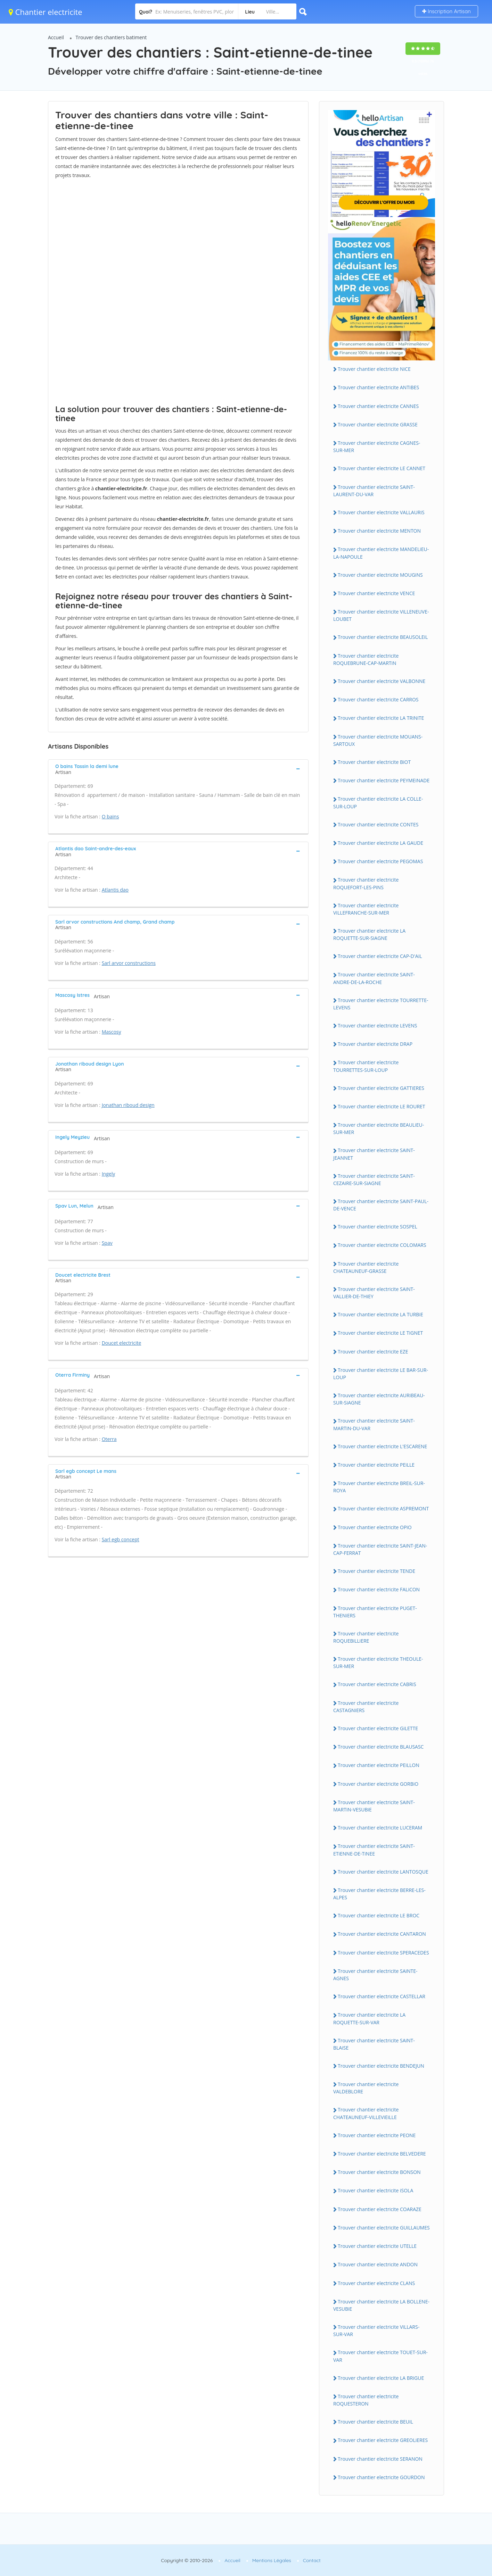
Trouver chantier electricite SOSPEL (377, 1226)
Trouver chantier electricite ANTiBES (378, 387)
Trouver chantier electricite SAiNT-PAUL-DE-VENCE (380, 1205)
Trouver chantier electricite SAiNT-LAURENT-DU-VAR (374, 491)
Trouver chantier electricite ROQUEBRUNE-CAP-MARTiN (366, 659)
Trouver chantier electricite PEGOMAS (380, 861)
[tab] (178, 768)
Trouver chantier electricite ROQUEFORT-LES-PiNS (366, 883)
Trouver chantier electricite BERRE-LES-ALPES (379, 1894)
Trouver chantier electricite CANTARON (382, 1934)
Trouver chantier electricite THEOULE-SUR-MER (378, 1662)
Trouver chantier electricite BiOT (374, 762)
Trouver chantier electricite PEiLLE (376, 1464)
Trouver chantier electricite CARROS (378, 699)
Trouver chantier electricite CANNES (378, 406)
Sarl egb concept (120, 1539)
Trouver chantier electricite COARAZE (379, 2209)
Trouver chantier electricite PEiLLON (378, 1765)
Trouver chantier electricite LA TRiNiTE (381, 718)
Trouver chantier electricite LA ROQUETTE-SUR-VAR (369, 2018)
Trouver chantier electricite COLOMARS (382, 1245)
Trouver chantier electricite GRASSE (378, 424)
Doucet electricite (121, 1343)
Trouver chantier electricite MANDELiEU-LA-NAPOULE (381, 553)
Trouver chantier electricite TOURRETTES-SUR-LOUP (366, 1066)
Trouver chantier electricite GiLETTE (378, 1728)
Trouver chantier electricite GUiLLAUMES (384, 2227)
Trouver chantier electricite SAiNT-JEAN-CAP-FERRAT (380, 1549)
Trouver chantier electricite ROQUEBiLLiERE (366, 1637)
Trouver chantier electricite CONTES (378, 824)
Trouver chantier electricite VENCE (376, 593)
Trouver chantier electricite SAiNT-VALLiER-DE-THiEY (374, 1293)
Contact (312, 2560)
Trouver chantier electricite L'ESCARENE (382, 1446)
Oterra (109, 1439)
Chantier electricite (45, 12)
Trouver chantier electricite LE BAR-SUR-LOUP (380, 1374)
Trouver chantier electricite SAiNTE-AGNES (375, 1975)
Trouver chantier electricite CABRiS (377, 1684)
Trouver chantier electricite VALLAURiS (381, 512)
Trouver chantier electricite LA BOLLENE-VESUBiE (381, 2305)
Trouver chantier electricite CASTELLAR (381, 1996)
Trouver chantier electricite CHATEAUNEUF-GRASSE (366, 1267)
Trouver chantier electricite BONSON (379, 2172)
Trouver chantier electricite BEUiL (375, 2421)
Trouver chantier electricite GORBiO (378, 1784)
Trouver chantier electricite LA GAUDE (380, 843)
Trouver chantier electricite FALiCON (379, 1589)
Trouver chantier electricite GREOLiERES (383, 2440)
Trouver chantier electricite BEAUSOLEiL (383, 637)
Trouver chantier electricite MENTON (379, 530)
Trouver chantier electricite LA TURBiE (380, 1314)
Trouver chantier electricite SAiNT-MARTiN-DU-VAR (374, 1424)
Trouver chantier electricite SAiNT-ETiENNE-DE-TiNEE (374, 1850)
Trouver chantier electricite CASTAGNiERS (366, 1707)
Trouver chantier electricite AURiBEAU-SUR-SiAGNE (379, 1399)
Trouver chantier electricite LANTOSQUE (383, 1871)
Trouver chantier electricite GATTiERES (381, 1088)
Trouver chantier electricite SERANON (380, 2459)
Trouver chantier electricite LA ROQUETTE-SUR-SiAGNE (369, 934)
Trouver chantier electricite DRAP (375, 1044)
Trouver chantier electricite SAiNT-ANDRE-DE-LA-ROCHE (374, 978)
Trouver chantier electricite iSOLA (375, 2190)
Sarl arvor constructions (129, 963)
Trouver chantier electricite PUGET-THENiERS (375, 1612)
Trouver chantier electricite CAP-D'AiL (380, 956)
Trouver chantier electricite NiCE (374, 369)
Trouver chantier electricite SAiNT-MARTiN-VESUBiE (374, 1806)
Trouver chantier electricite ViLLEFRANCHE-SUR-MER (366, 909)
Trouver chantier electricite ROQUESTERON (366, 2400)
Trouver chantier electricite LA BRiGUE (381, 2378)
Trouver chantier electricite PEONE (377, 2135)
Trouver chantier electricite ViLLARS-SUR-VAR (376, 2330)
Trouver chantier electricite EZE (373, 1351)
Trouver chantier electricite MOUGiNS (380, 575)
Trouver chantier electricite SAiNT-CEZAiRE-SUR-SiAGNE (374, 1179)
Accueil (56, 37)
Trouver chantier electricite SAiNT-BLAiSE (374, 2044)
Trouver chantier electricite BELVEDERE (382, 2153)
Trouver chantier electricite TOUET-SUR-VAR (380, 2356)
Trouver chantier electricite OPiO (375, 1527)
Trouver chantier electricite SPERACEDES (383, 1952)
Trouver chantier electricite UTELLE (377, 2246)
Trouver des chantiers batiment (111, 37)
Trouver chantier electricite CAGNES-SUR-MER (376, 446)
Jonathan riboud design (128, 1105)
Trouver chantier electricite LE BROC (378, 1915)
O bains (110, 816)
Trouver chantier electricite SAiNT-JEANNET (374, 1154)
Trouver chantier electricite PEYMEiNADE (383, 780)
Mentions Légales (271, 2560)
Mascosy (111, 1031)
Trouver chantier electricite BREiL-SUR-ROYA (379, 1487)
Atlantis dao (115, 889)
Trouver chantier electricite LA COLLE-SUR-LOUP (378, 802)
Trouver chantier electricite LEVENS (377, 1025)
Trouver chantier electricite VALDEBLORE (366, 2088)
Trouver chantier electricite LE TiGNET (380, 1332)
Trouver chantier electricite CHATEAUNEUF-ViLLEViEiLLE (366, 2113)
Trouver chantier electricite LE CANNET (381, 468)
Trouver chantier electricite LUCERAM (380, 1827)
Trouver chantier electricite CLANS (376, 2283)
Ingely (108, 1173)
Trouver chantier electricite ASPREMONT (383, 1508)
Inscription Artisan (446, 11)
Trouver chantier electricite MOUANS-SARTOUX (378, 740)
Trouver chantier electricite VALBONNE (381, 681)
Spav (107, 1243)
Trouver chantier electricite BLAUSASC (381, 1746)
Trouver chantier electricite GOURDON (381, 2477)
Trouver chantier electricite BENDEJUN (381, 2065)
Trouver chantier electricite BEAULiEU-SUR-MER (378, 1128)
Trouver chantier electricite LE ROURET (381, 1106)
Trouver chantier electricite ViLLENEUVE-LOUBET (381, 615)
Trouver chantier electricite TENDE (376, 1571)
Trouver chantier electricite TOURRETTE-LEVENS (380, 1004)
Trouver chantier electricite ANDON (378, 2264)
